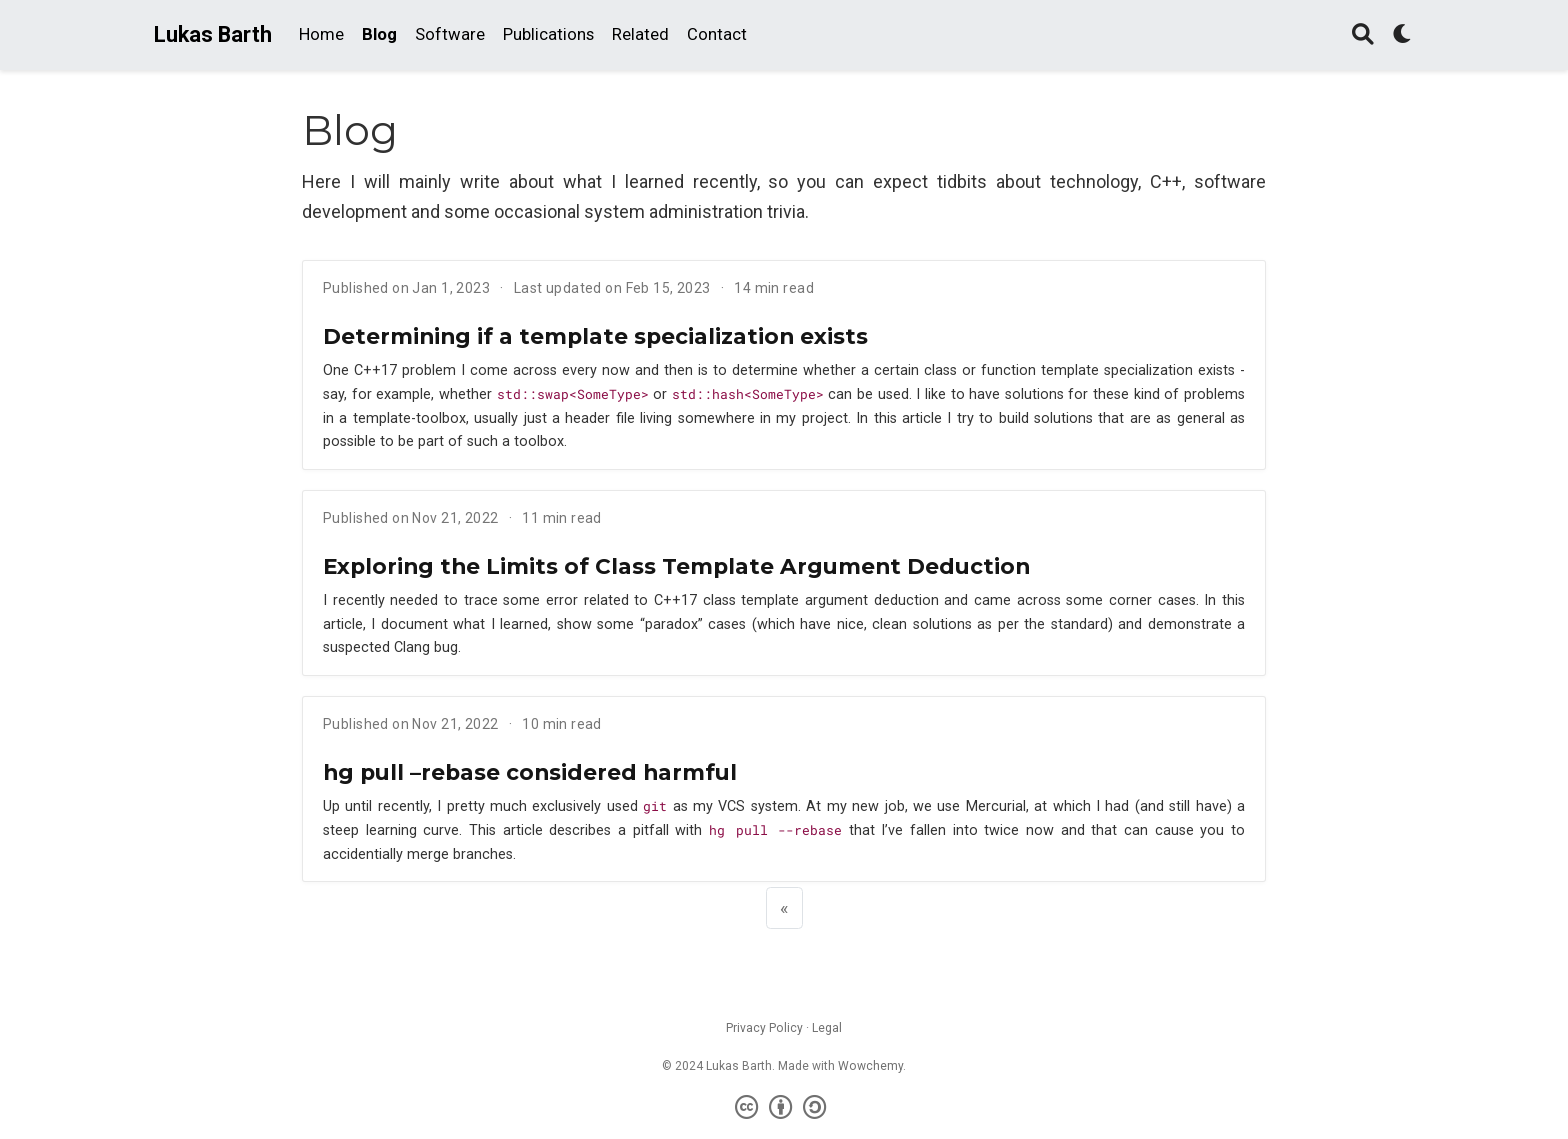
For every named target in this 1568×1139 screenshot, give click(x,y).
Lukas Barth (213, 34)
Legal (827, 1028)
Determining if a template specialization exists (595, 336)
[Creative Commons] (784, 1108)
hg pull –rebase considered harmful (530, 772)
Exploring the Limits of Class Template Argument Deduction (676, 566)
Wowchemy (870, 1066)
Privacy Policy (764, 1028)
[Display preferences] (1403, 35)
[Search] (1363, 35)
